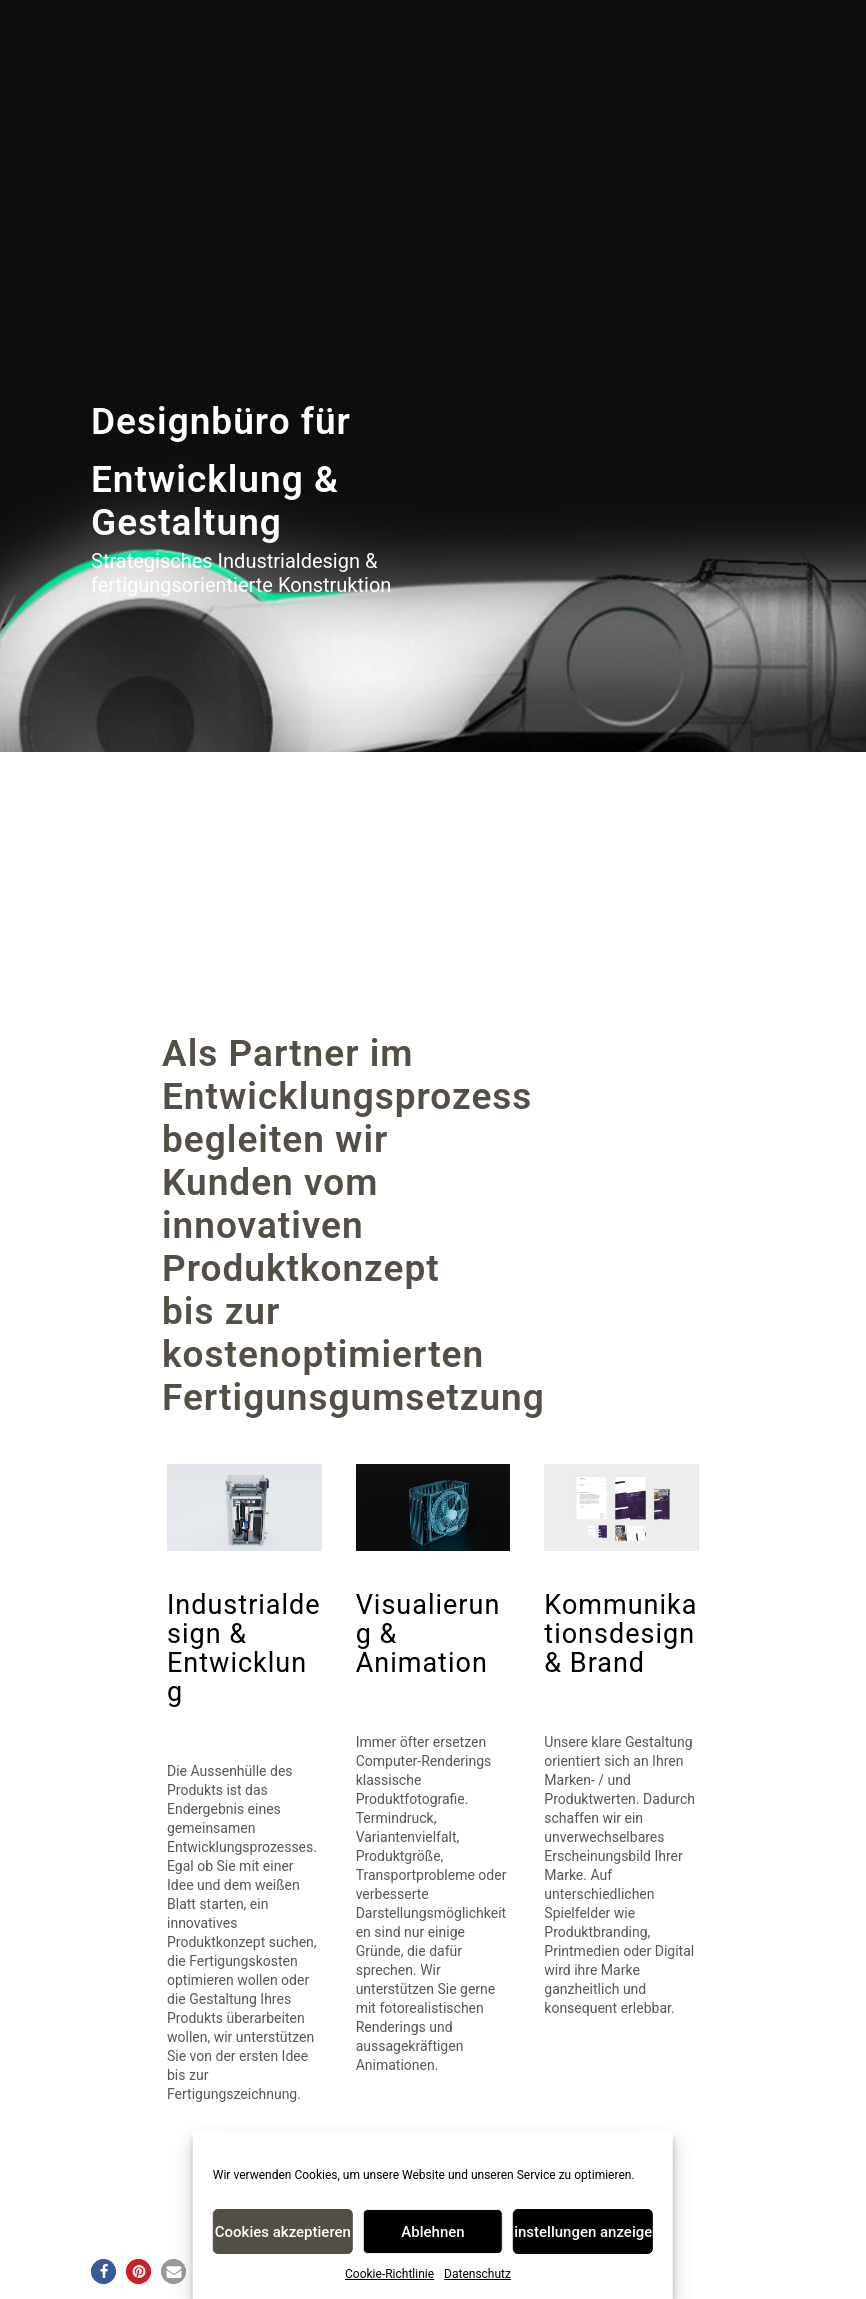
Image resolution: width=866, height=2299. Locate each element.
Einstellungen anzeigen (583, 2232)
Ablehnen (432, 2232)
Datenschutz (477, 2274)
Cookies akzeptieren (283, 2232)
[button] (103, 2271)
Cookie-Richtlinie (389, 2274)
